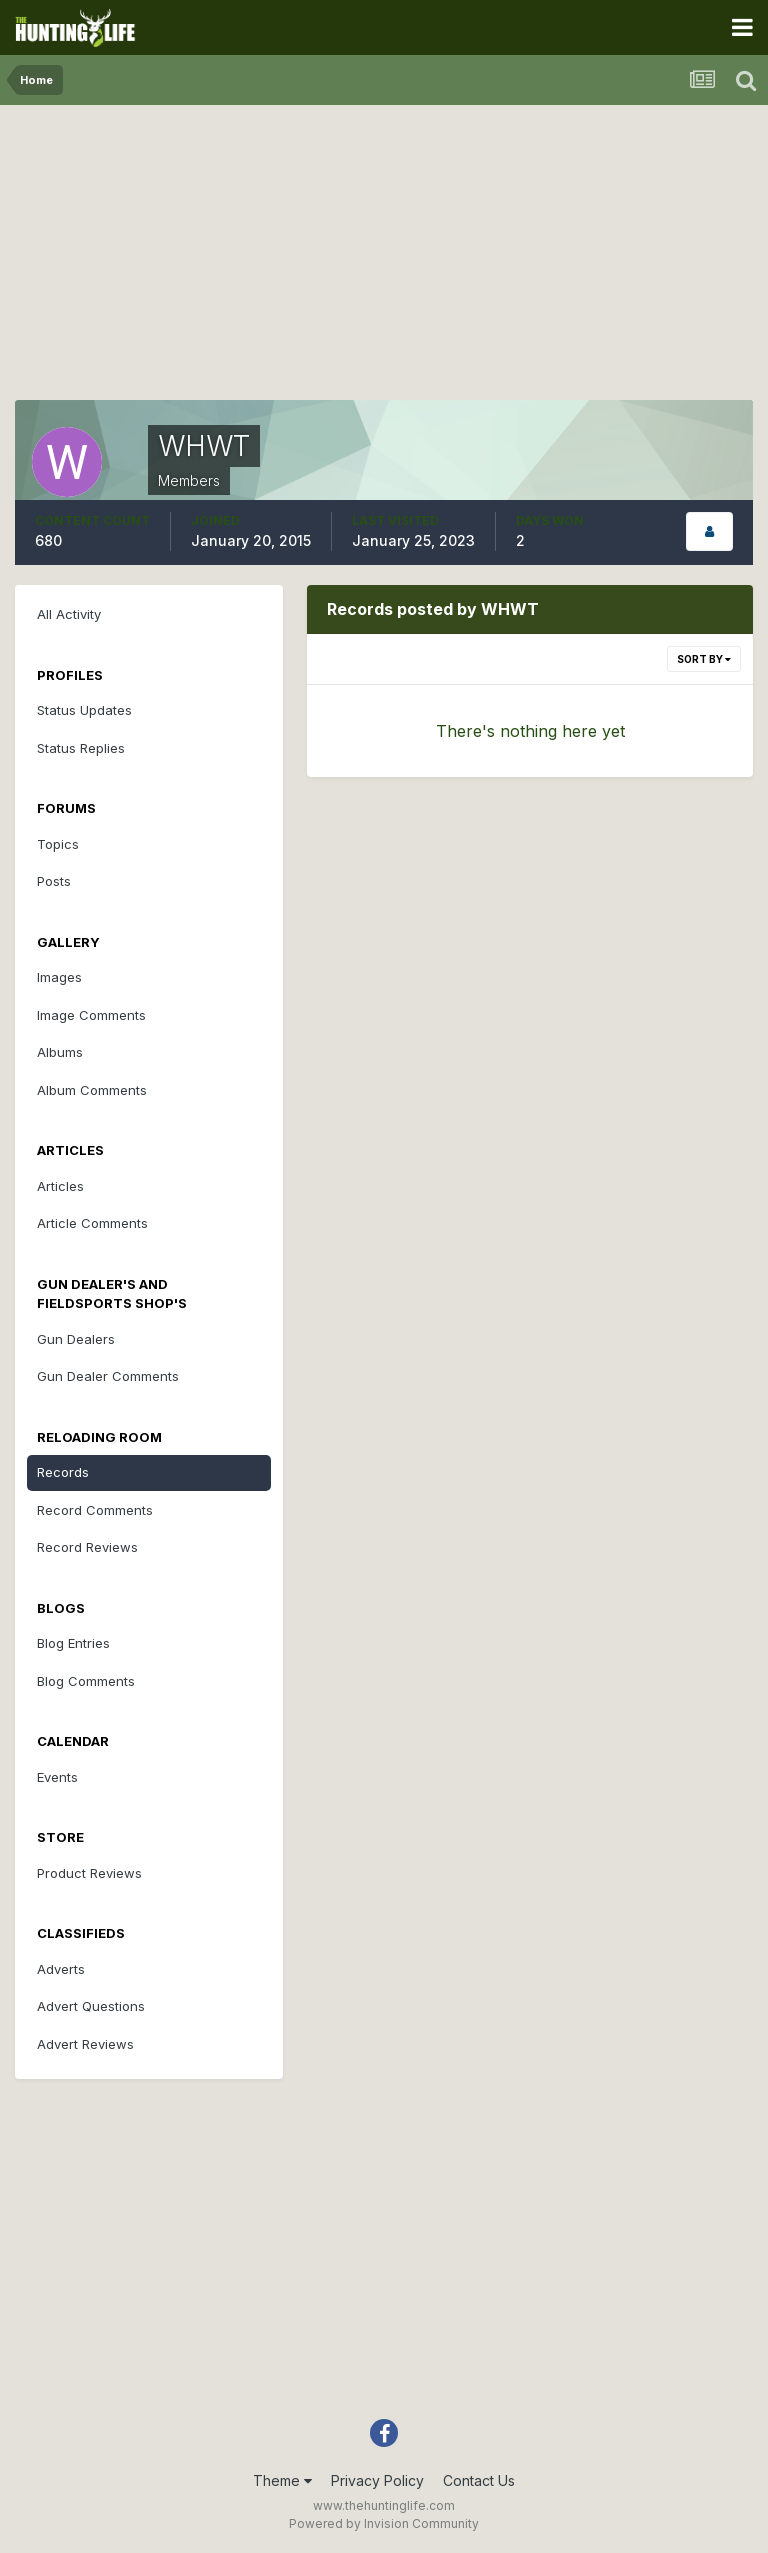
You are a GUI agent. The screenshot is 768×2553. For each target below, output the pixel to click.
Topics (58, 844)
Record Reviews (87, 1547)
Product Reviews (89, 1873)
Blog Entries (73, 1643)
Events (57, 1777)
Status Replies (81, 748)
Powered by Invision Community (384, 2523)
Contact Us (479, 2480)
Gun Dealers (76, 1339)
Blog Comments (86, 1681)
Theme (282, 2480)
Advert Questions (91, 2006)
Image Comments (91, 1015)
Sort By (704, 659)
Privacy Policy (377, 2480)
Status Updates (84, 710)
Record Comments (95, 1510)
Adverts (61, 1969)
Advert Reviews (85, 2044)
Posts (54, 881)
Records (63, 1472)
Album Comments (92, 1090)
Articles (60, 1186)
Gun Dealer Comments (108, 1376)
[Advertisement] (384, 260)
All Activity (69, 614)
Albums (60, 1052)
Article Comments (92, 1223)
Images (59, 977)
